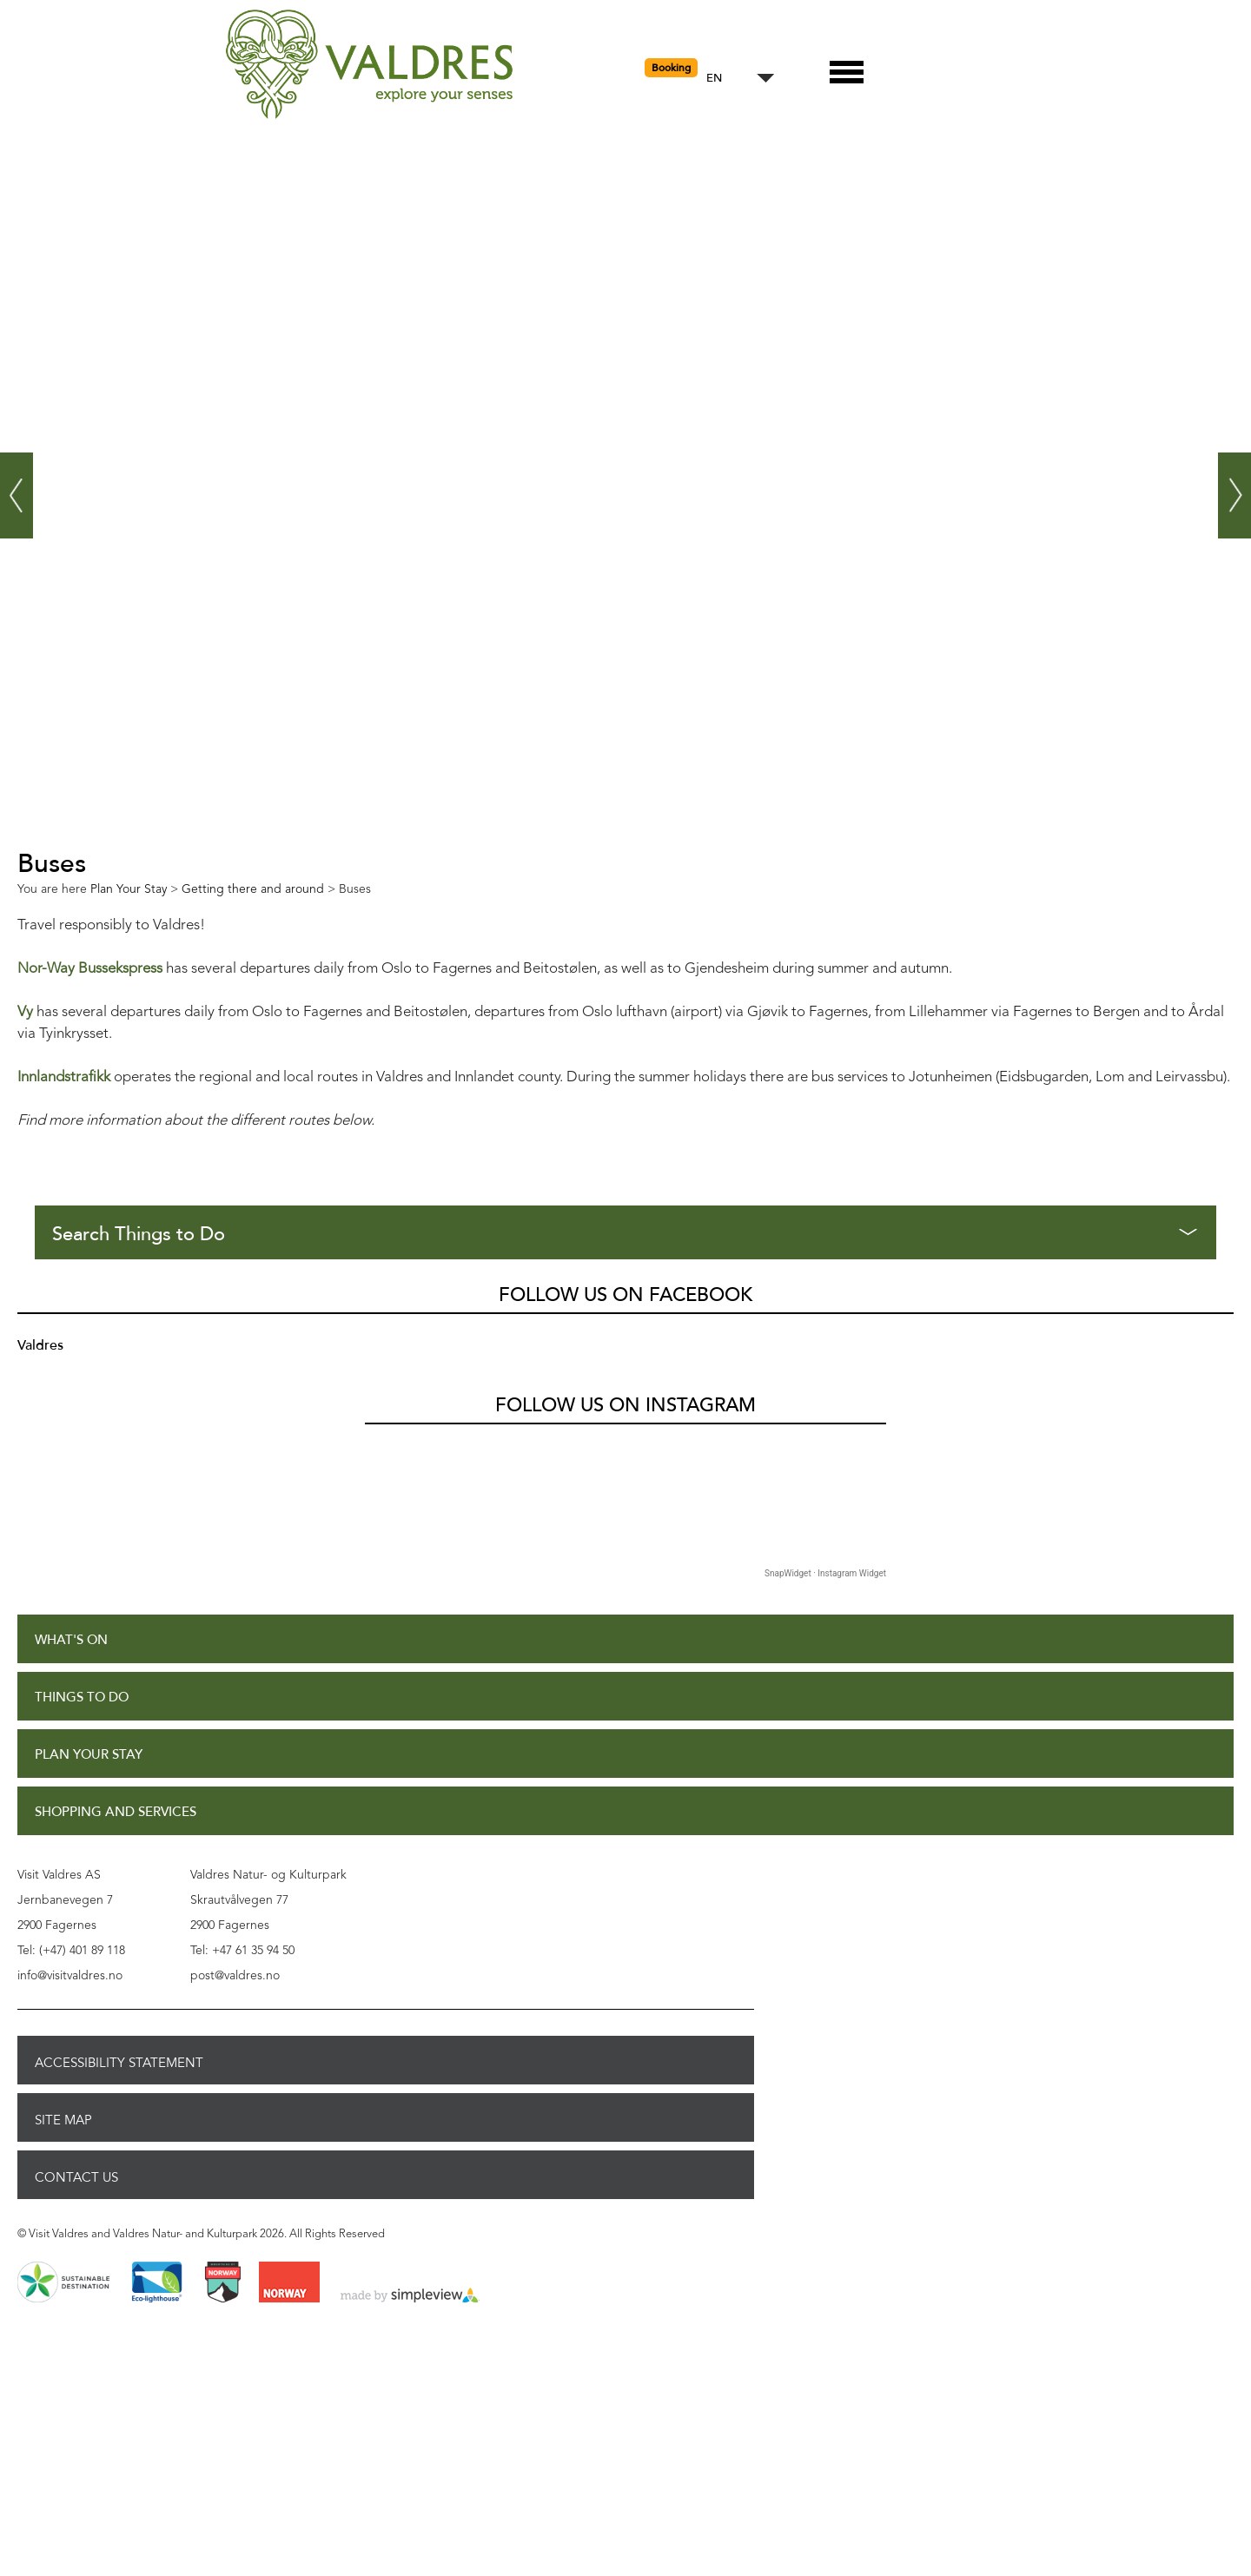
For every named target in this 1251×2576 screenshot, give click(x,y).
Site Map (63, 2120)
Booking (671, 68)
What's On (71, 1640)
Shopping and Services (115, 1812)
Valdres (40, 1345)
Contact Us (76, 2177)
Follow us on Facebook (625, 1295)
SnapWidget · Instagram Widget (825, 1573)
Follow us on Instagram (625, 1405)
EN (714, 78)
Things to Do (82, 1697)
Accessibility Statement (119, 2063)
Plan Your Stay (88, 1754)
